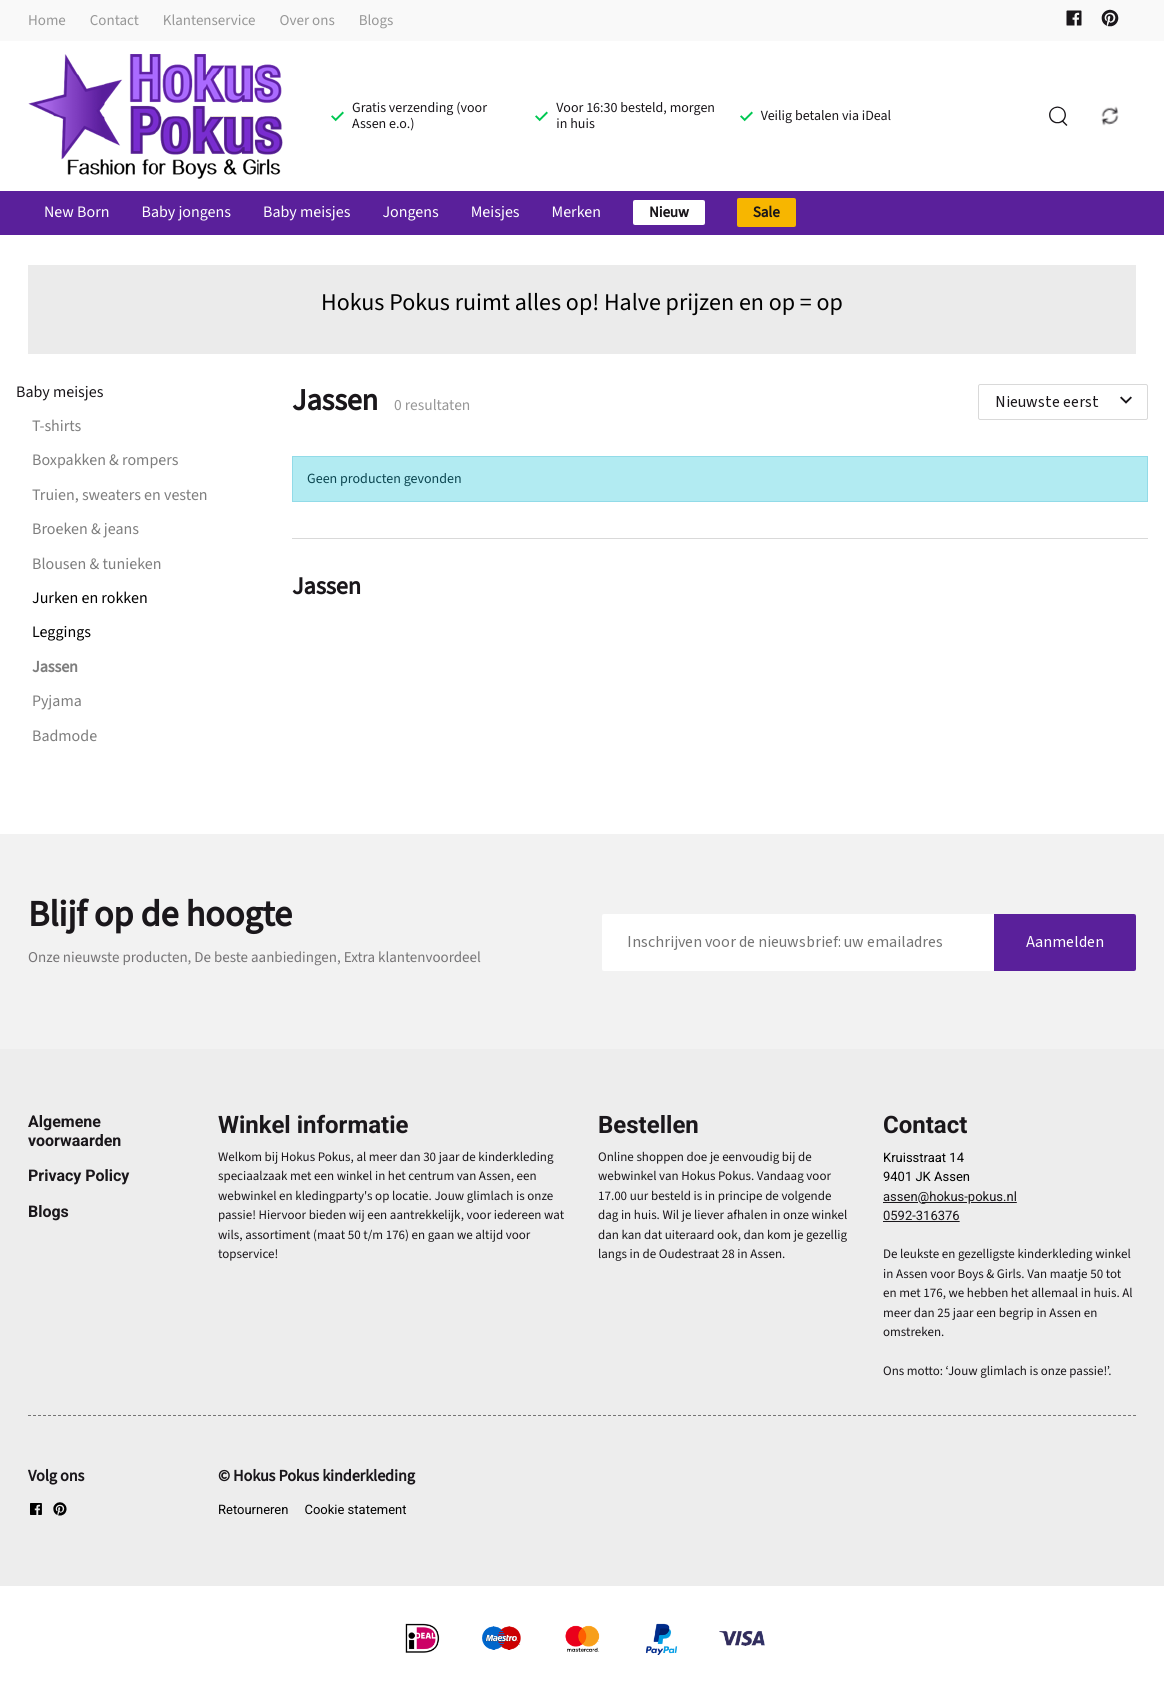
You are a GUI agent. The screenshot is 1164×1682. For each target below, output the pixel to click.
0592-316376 (921, 1216)
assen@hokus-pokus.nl (950, 1197)
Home (47, 20)
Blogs (376, 20)
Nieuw (669, 212)
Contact (114, 20)
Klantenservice (209, 20)
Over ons (307, 20)
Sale (766, 212)
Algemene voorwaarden (74, 1131)
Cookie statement (355, 1510)
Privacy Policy (78, 1175)
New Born (76, 213)
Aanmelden (1065, 942)
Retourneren (253, 1510)
